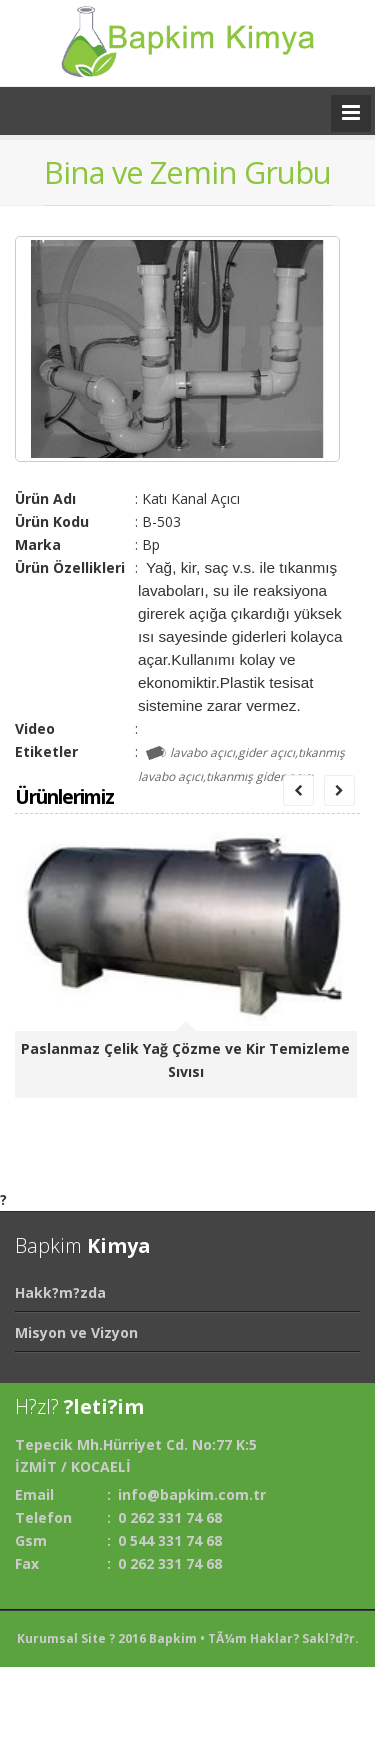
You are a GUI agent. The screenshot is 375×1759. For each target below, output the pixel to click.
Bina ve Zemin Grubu (187, 172)
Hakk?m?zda (60, 1292)
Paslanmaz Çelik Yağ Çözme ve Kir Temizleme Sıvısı (185, 1060)
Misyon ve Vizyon (76, 1332)
